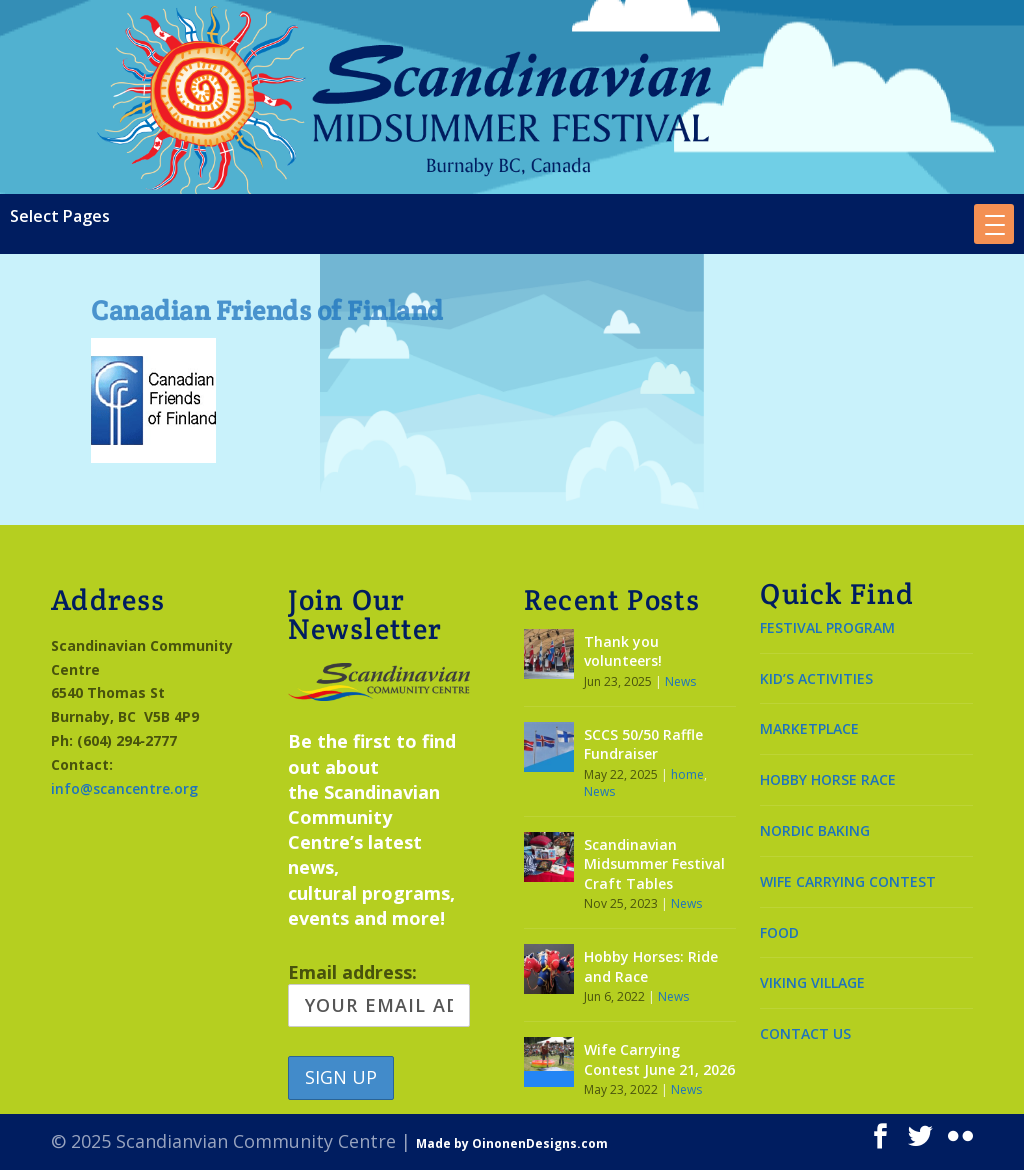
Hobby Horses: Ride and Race (651, 966)
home (687, 774)
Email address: (379, 994)
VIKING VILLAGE (812, 982)
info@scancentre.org (124, 788)
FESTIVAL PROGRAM (827, 627)
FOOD (779, 932)
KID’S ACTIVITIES (816, 678)
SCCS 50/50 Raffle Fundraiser (643, 744)
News (680, 681)
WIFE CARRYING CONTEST (848, 881)
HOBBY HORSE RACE (828, 779)
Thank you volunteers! (623, 651)
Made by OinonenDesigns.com (512, 1143)
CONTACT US (805, 1033)
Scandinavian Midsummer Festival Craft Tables (654, 864)
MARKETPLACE (809, 728)
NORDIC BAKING (815, 830)
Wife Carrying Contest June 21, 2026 (659, 1059)
